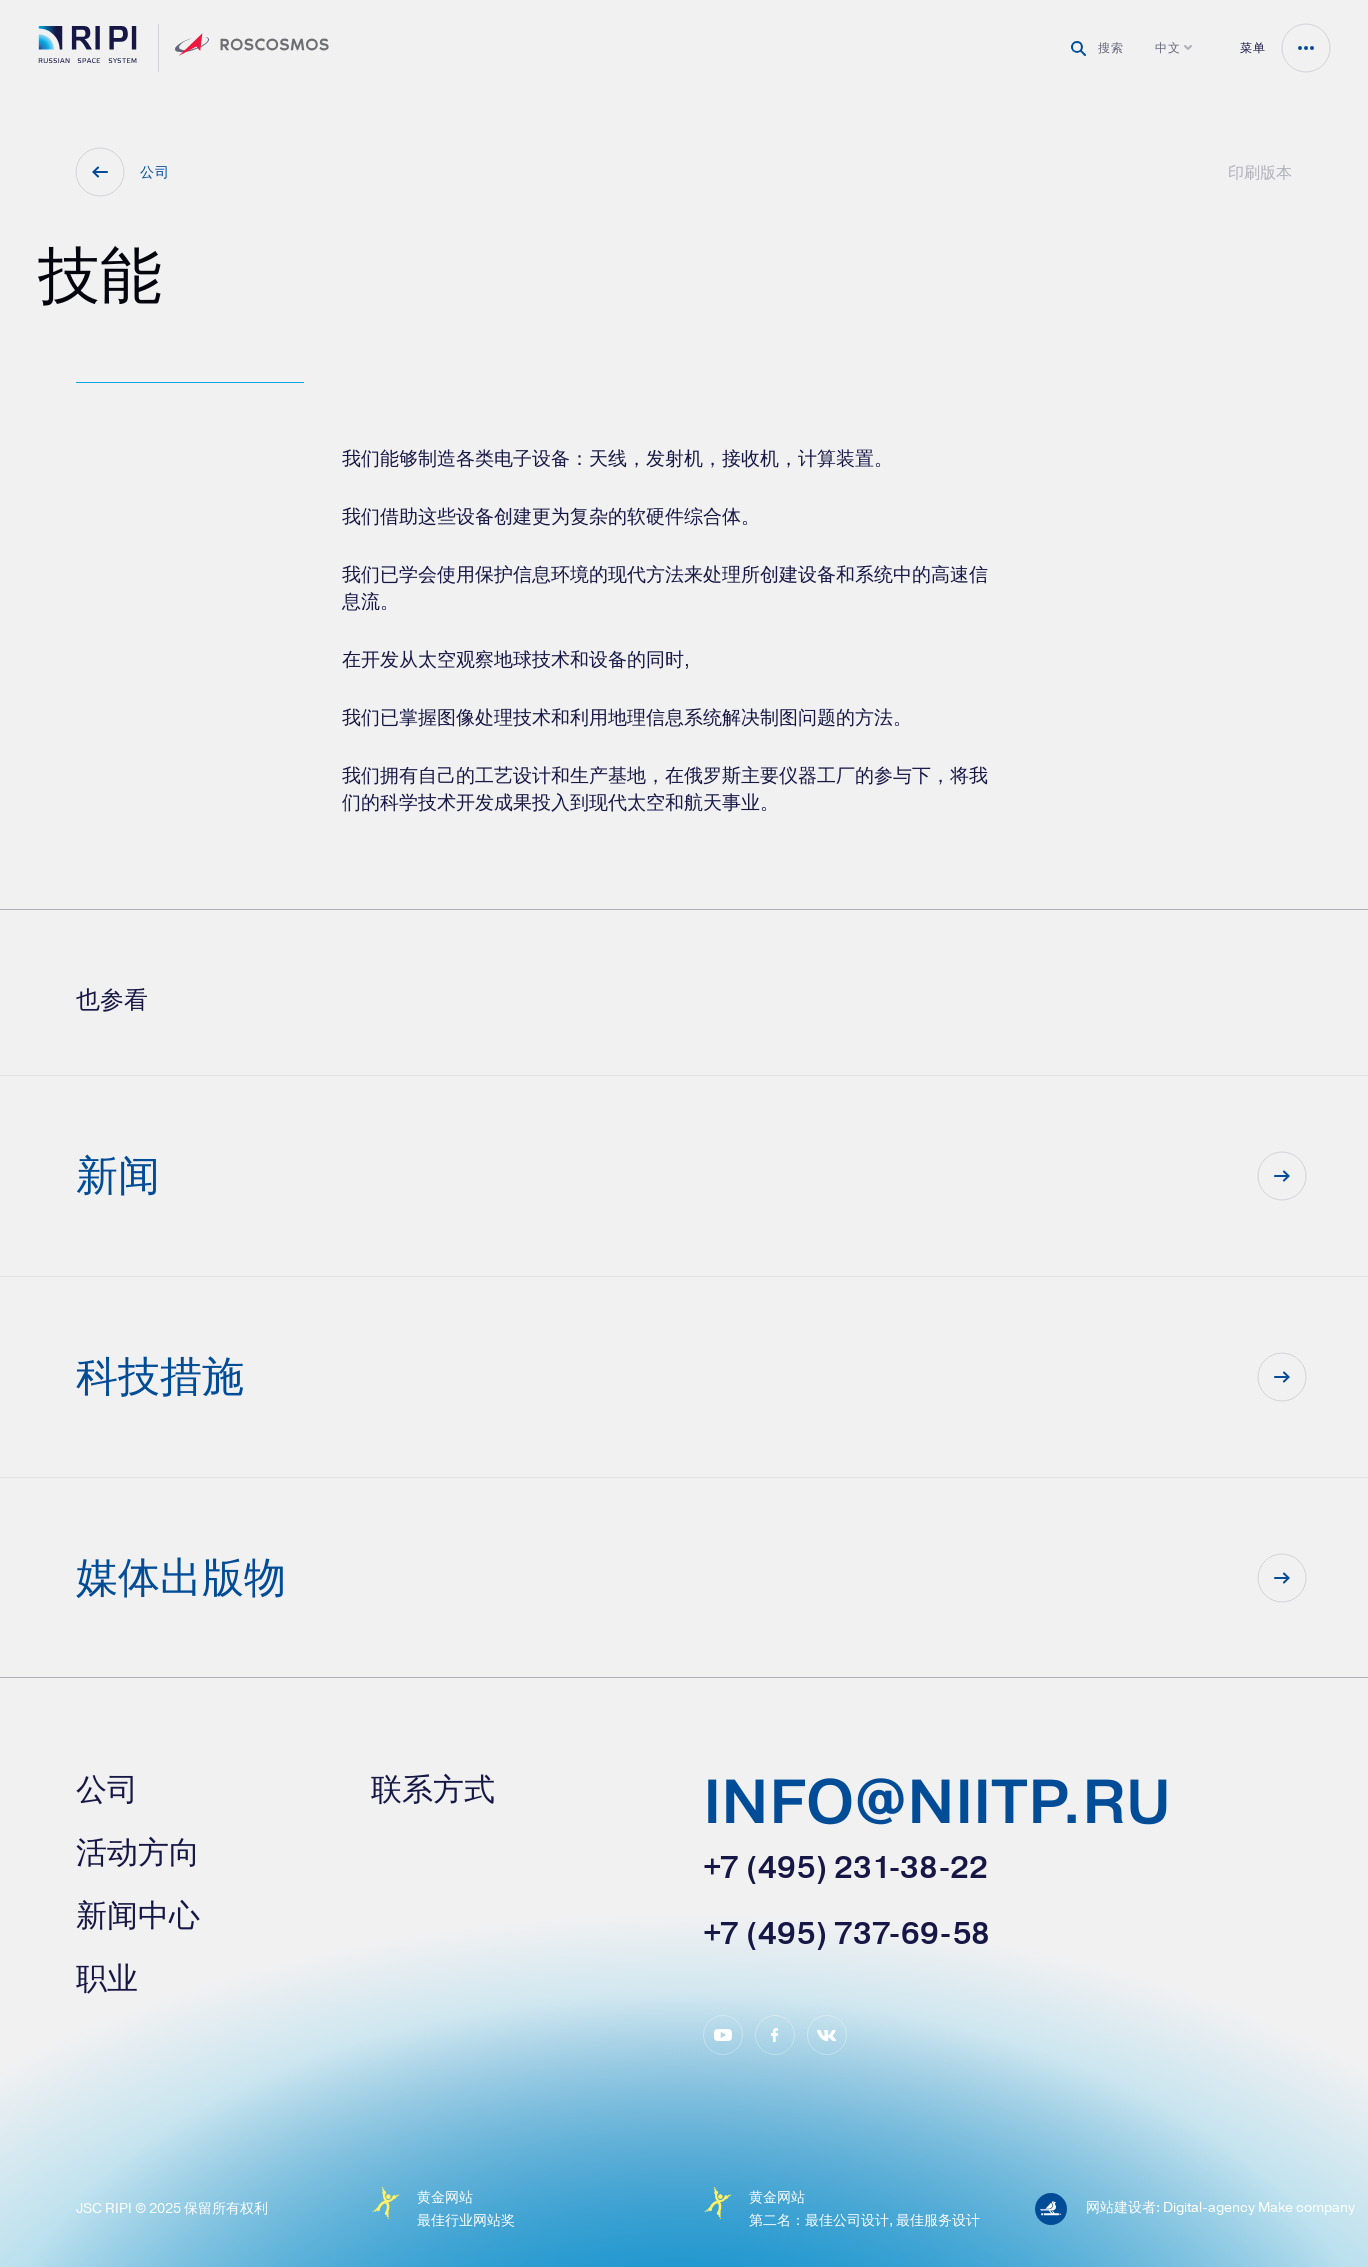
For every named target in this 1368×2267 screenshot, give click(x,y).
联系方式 (433, 1789)
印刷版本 (1260, 172)
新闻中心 (138, 1915)
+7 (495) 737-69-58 (846, 1933)
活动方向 (138, 1852)
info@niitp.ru (937, 1805)
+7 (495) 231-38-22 (845, 1867)
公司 (107, 1789)
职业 (107, 1978)
